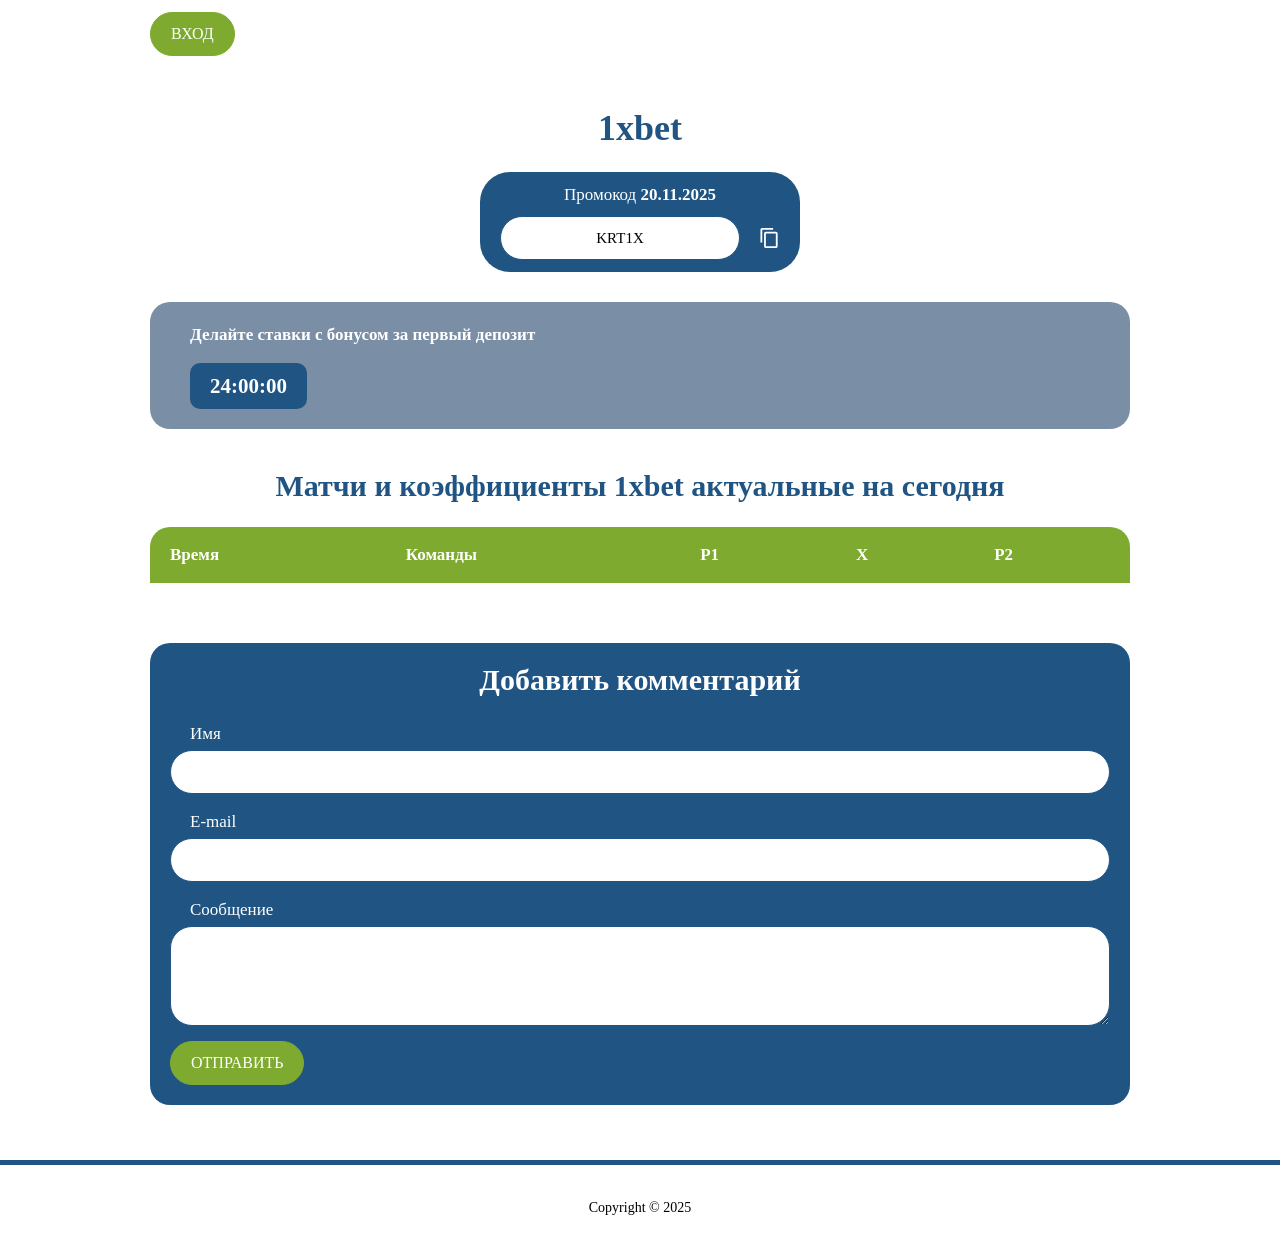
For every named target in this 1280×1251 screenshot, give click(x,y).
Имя (205, 733)
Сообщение (231, 909)
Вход (192, 33)
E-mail (213, 821)
